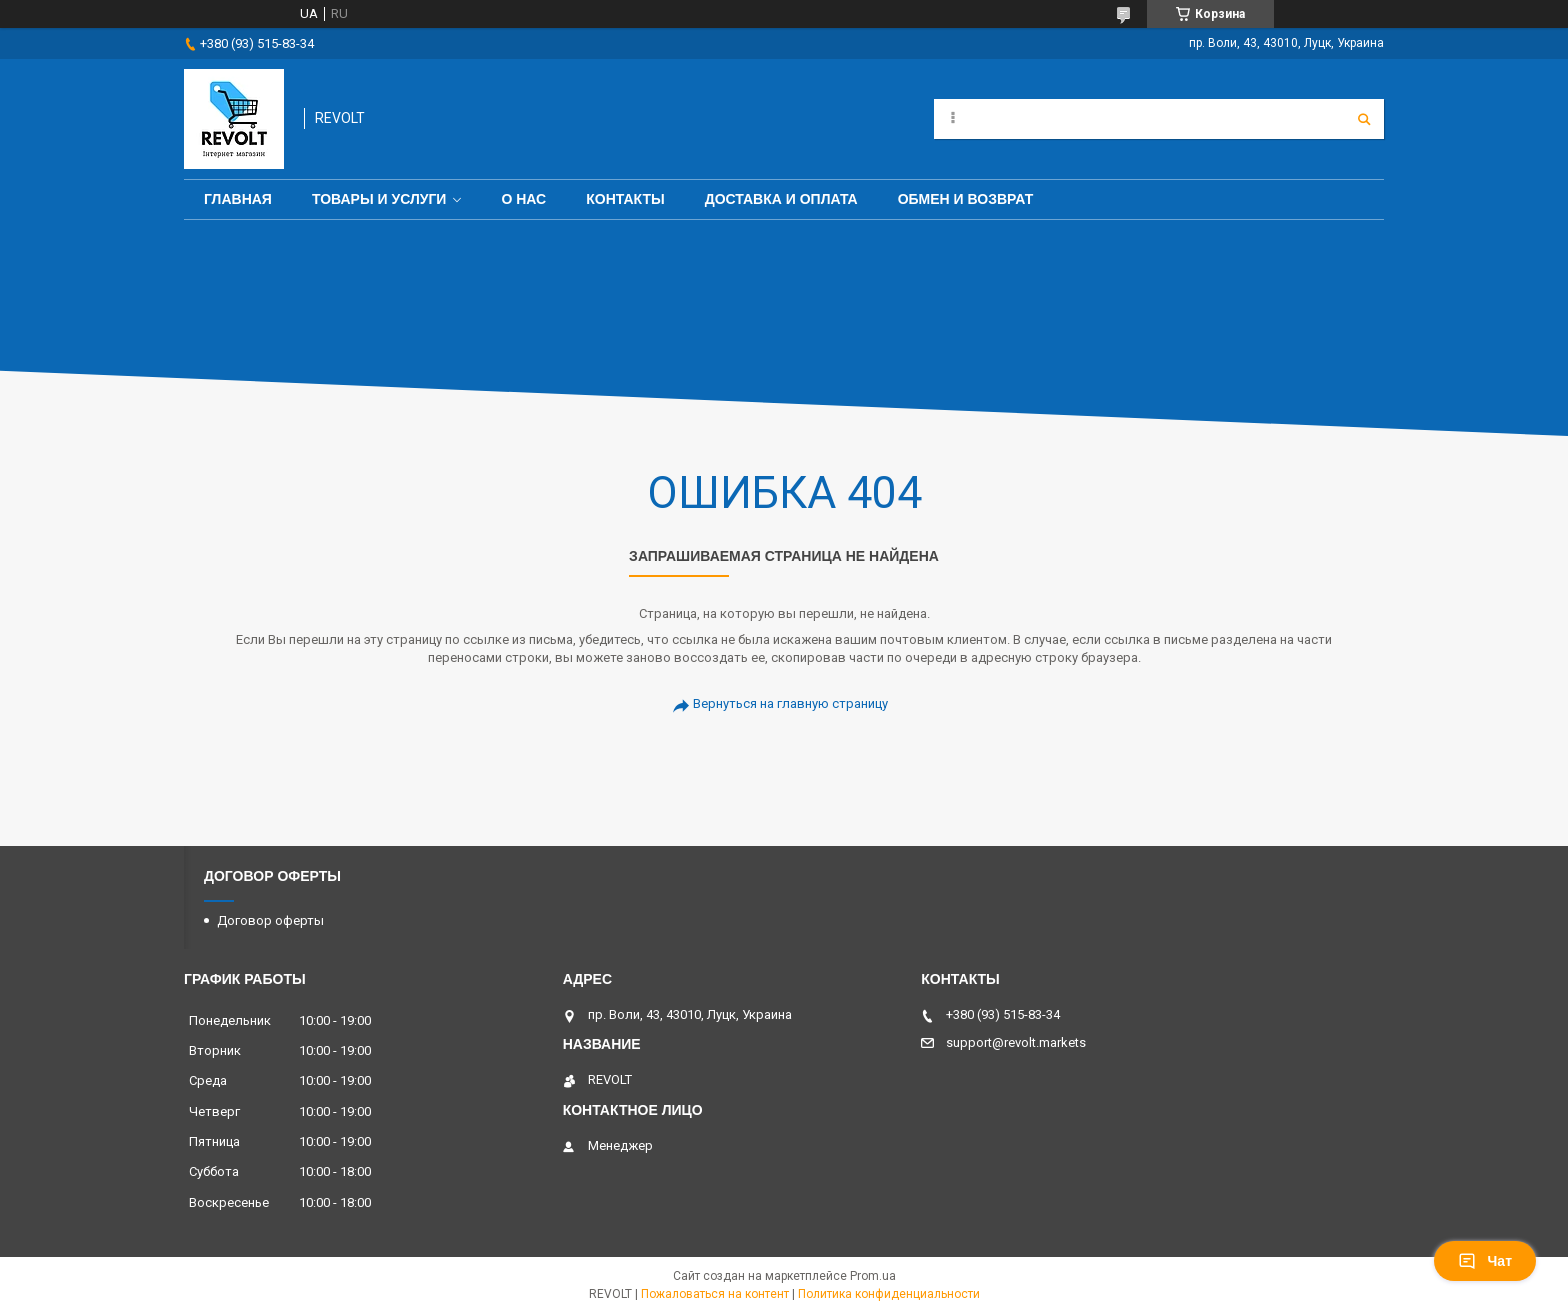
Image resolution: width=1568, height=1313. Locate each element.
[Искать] (1364, 119)
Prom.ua (873, 1276)
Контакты (625, 199)
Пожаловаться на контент (715, 1294)
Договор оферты (270, 920)
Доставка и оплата (781, 199)
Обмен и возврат (966, 199)
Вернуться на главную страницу (790, 703)
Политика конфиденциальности (889, 1294)
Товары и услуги (379, 199)
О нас (523, 199)
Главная (238, 199)
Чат (1485, 1261)
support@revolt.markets (1016, 1042)
